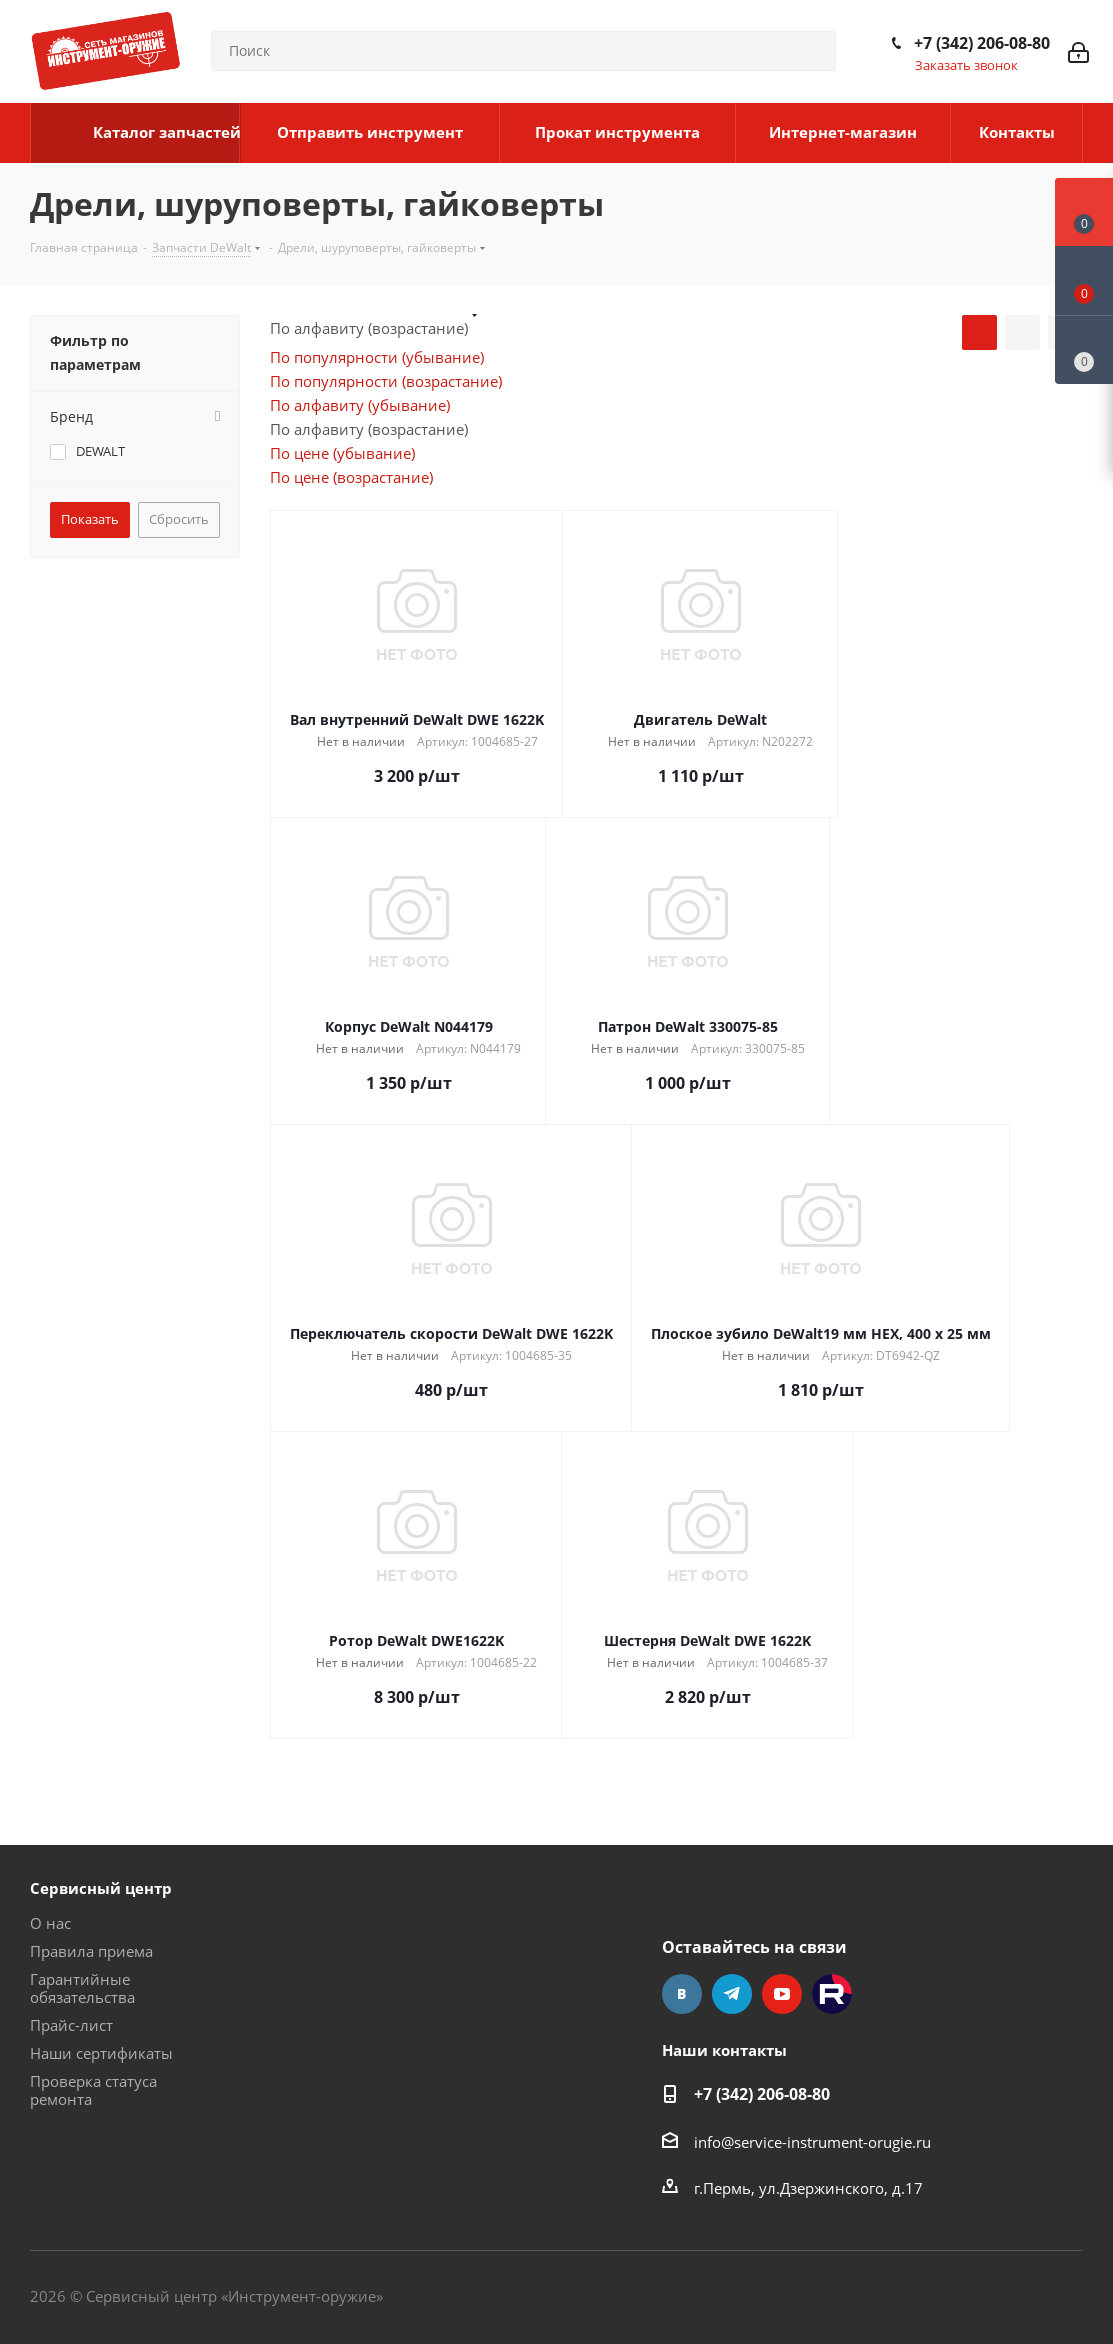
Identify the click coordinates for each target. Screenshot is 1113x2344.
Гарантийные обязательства (82, 1988)
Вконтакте (682, 1994)
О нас (50, 1923)
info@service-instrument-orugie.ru (812, 2142)
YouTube (782, 1994)
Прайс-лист (71, 2025)
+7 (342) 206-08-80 (982, 43)
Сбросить (179, 519)
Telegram (732, 1994)
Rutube (832, 1994)
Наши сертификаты (101, 2053)
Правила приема (91, 1951)
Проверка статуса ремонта (93, 2090)
